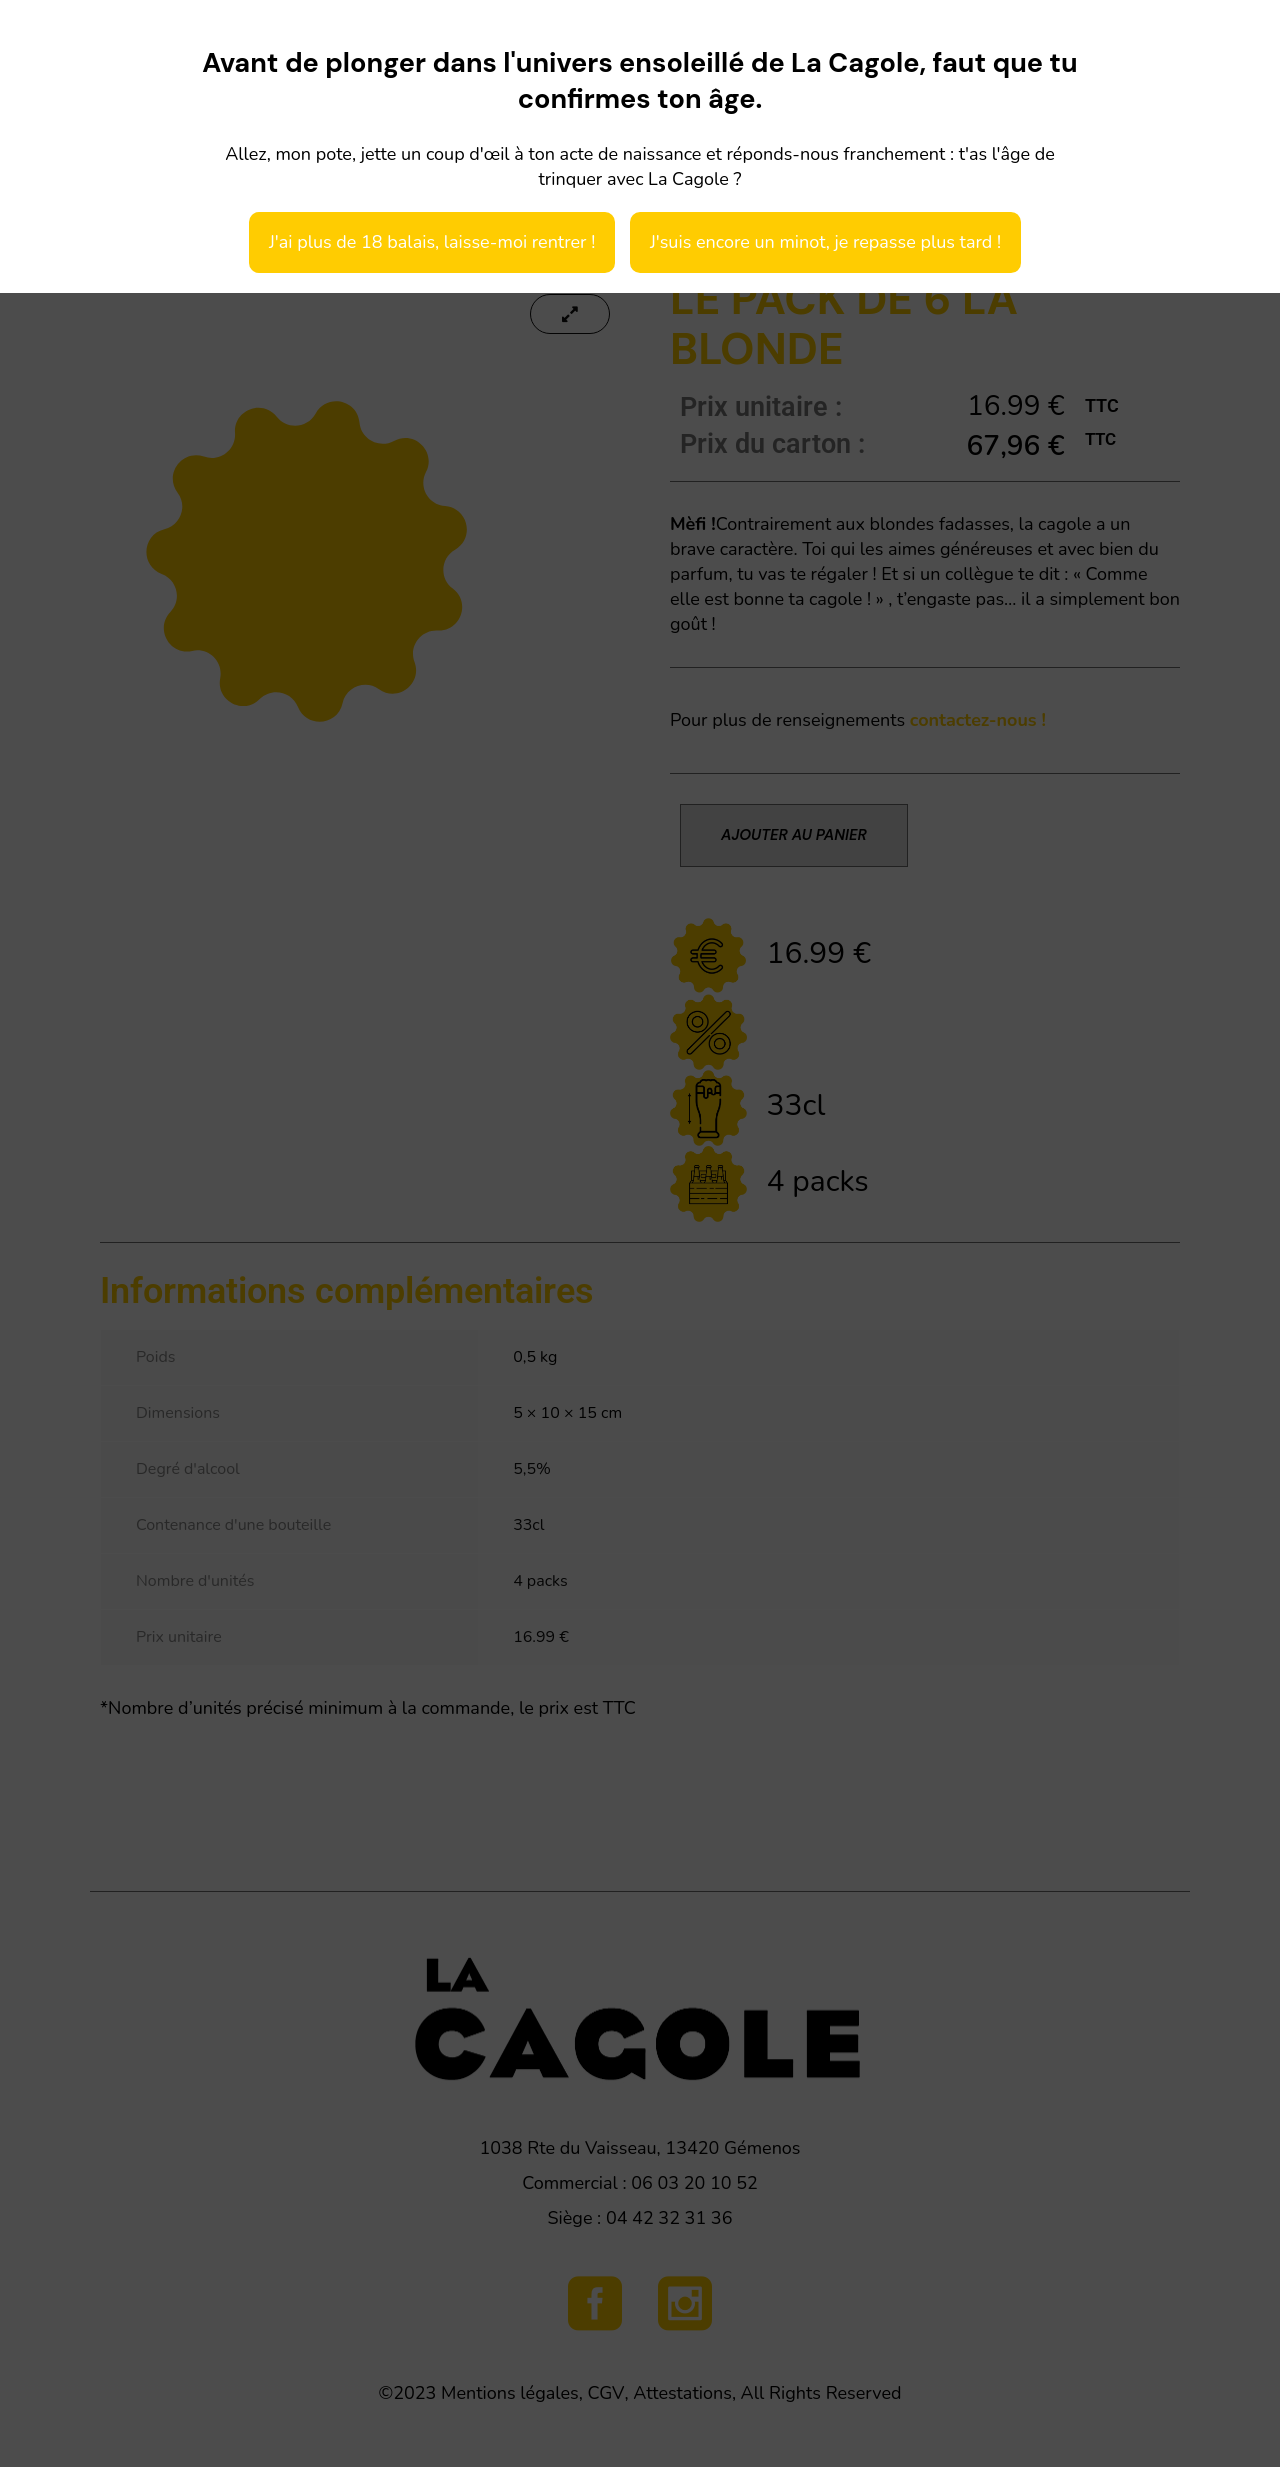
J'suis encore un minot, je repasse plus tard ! (825, 242)
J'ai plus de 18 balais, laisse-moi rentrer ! (432, 242)
